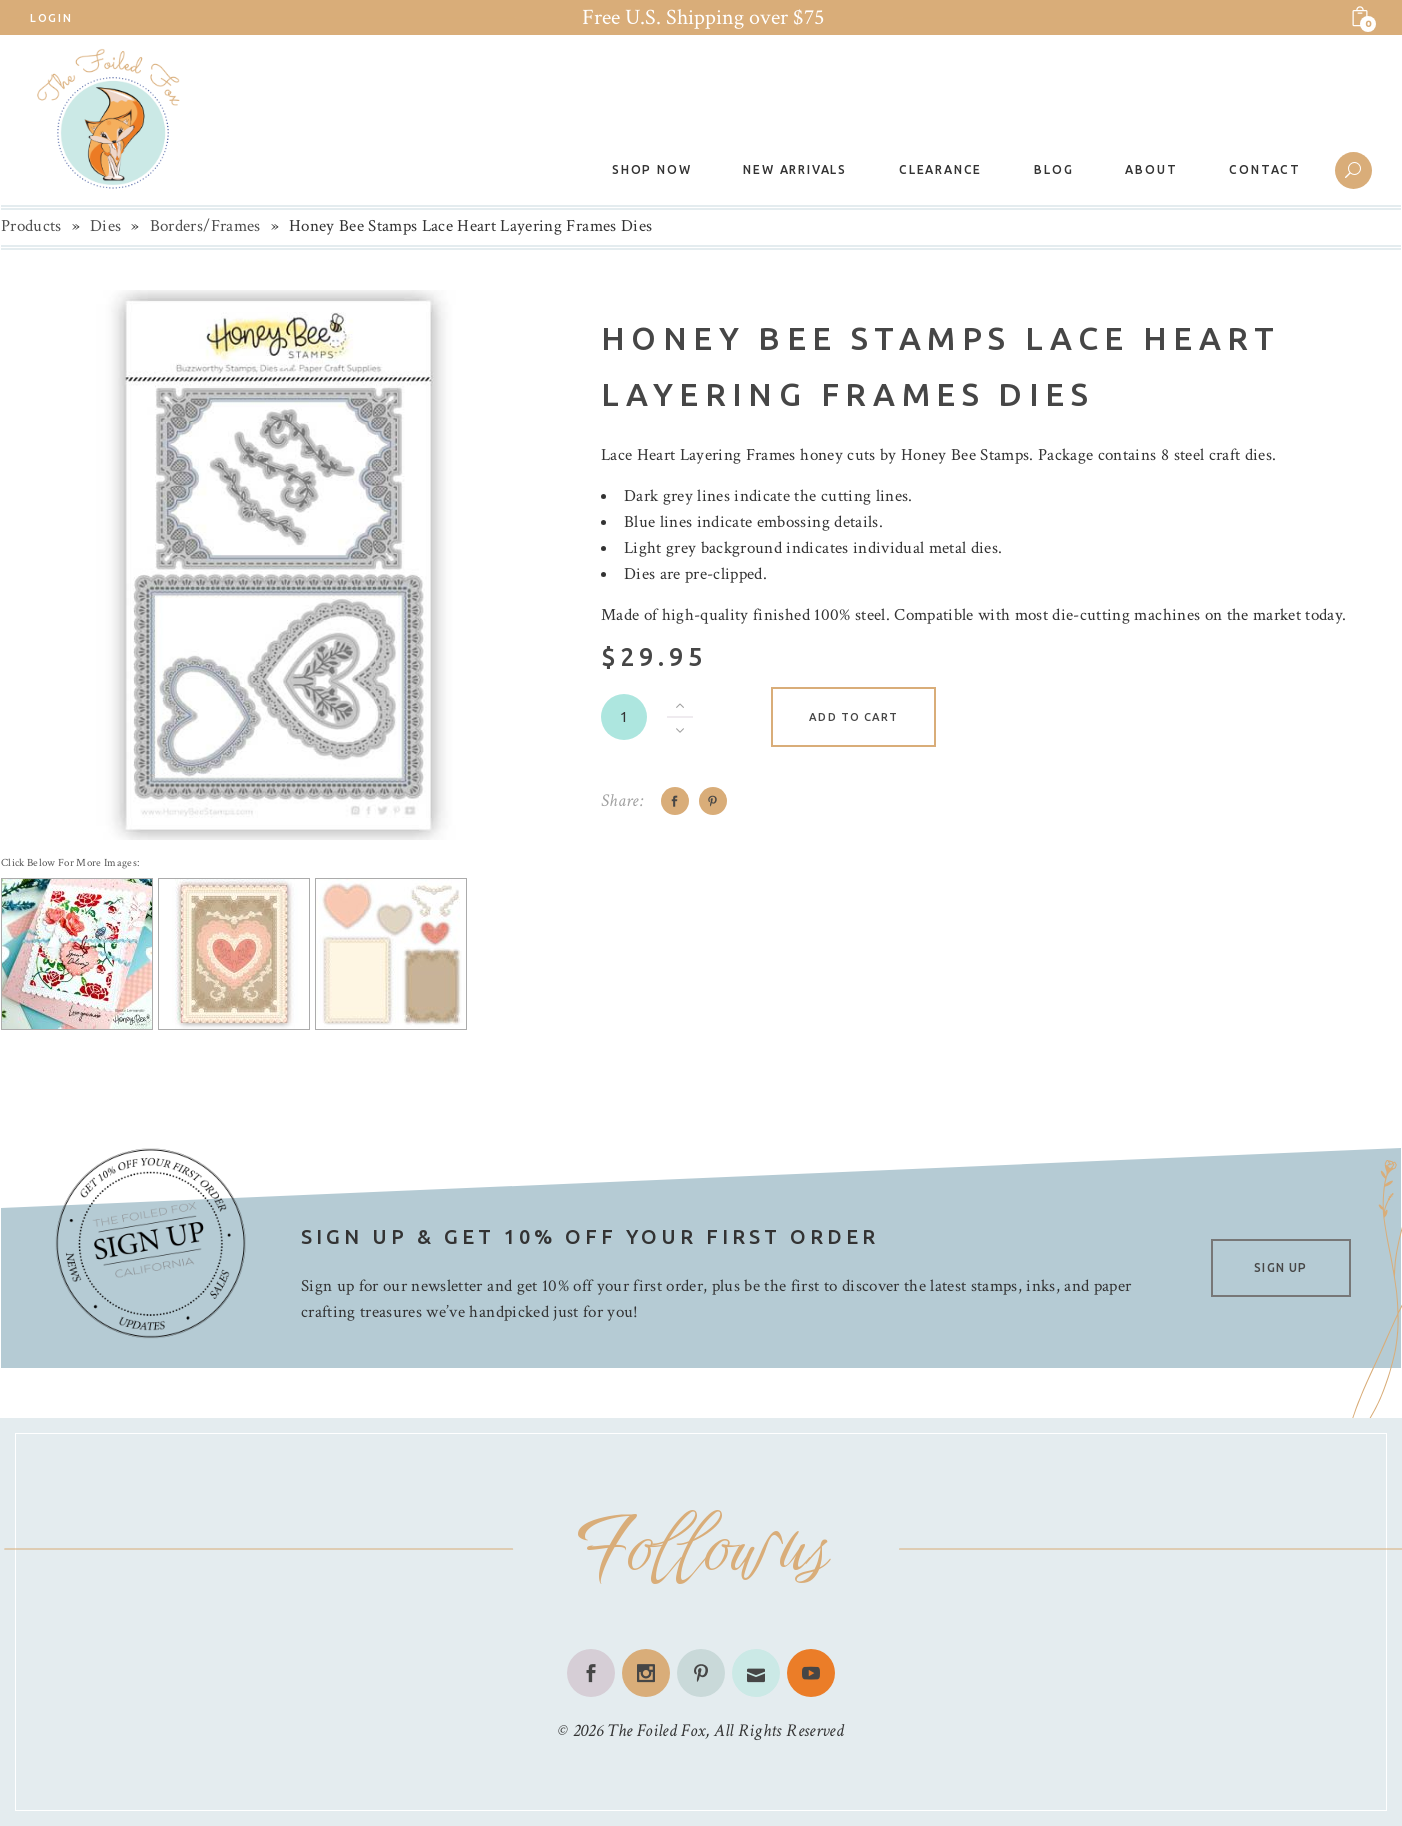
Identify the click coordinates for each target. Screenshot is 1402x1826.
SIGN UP (1280, 1267)
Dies (105, 226)
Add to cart (853, 717)
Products (31, 226)
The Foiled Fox (656, 1730)
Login (51, 18)
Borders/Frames (205, 226)
